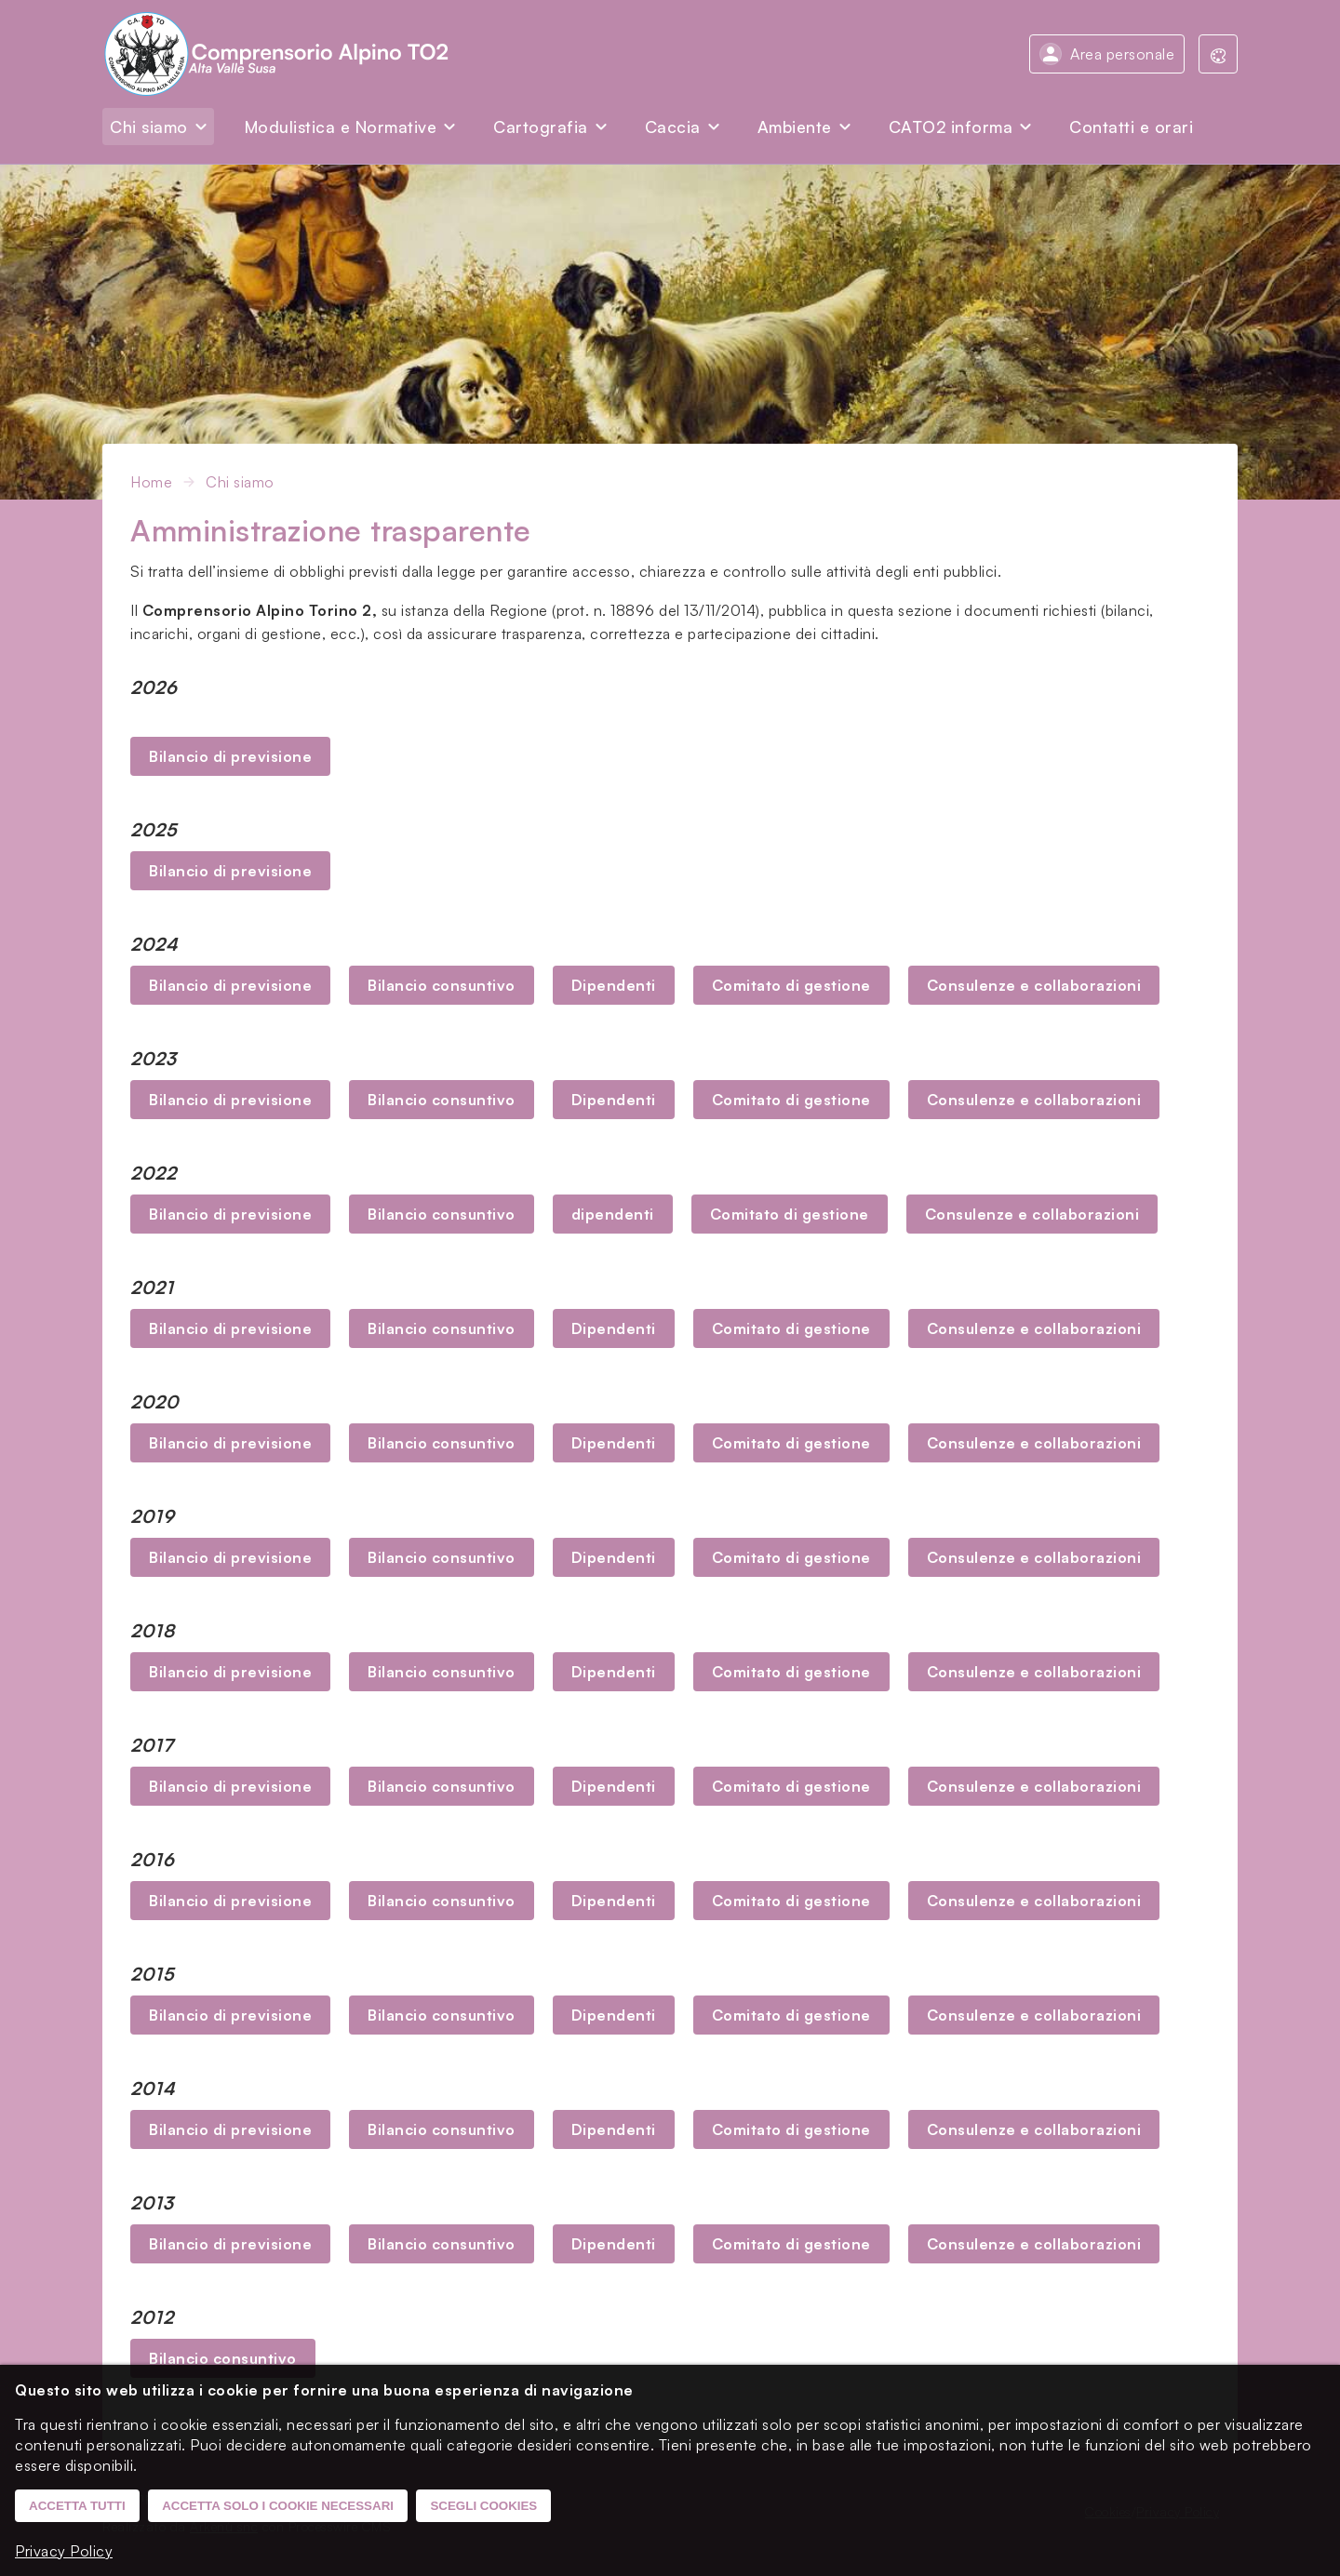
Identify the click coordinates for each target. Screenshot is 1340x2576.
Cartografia (540, 126)
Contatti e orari (1131, 126)
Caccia (673, 126)
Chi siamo (149, 126)
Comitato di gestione (791, 985)
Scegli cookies (483, 2506)
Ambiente (794, 126)
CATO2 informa (951, 126)
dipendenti (612, 1214)
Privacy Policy (64, 2551)
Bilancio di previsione (230, 756)
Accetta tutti (77, 2506)
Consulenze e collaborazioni (1034, 985)
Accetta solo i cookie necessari (278, 2506)
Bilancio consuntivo (442, 985)
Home (151, 482)
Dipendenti (613, 985)
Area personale (1122, 54)
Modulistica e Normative (341, 126)
